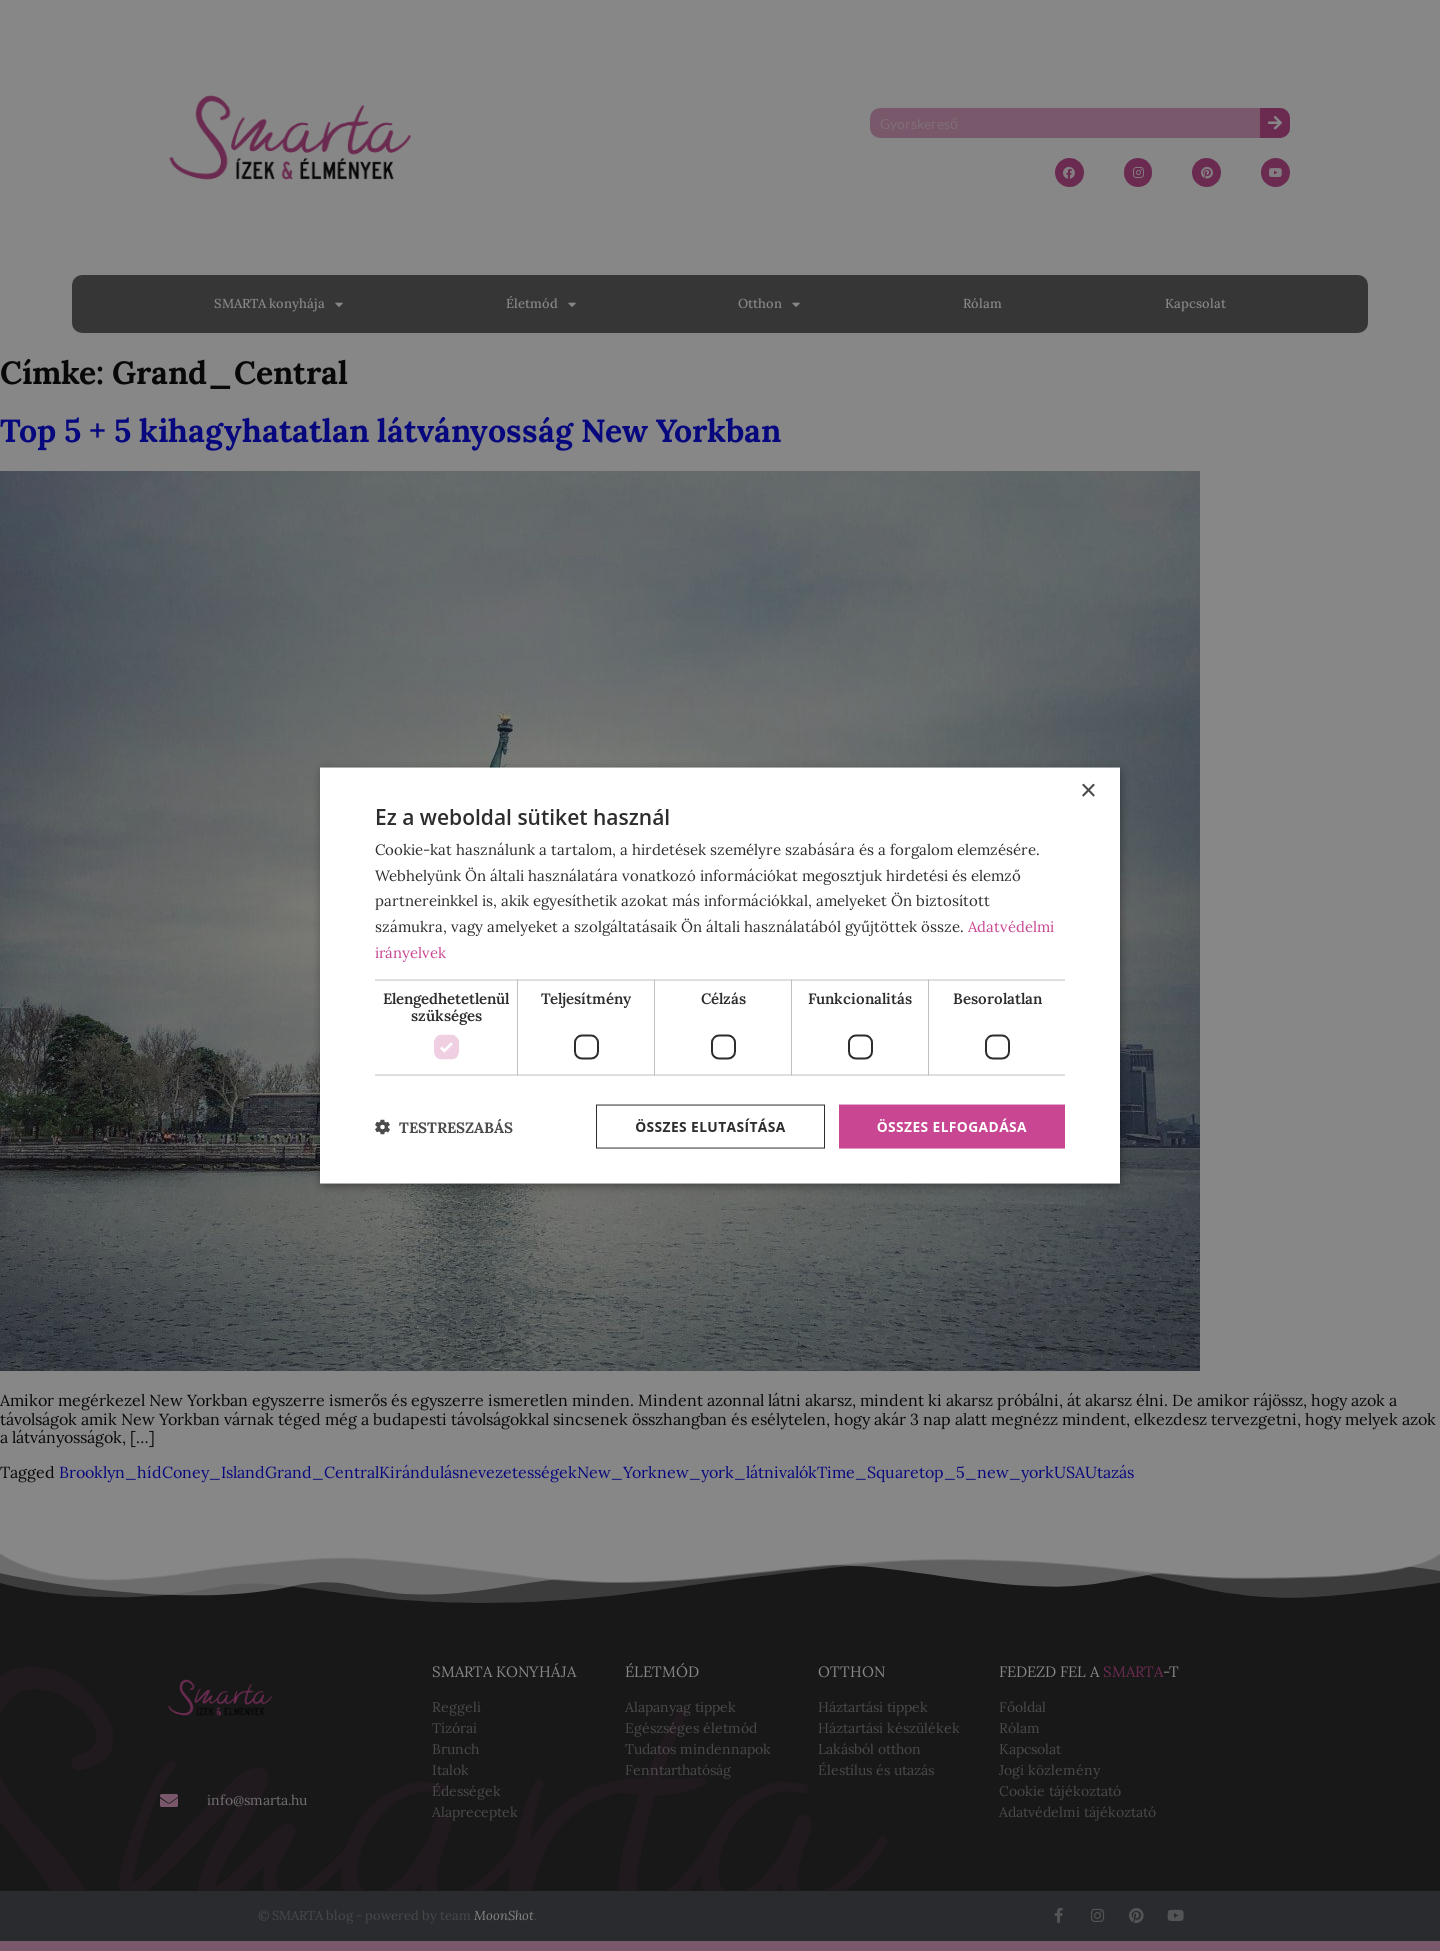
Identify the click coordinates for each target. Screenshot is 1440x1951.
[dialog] (720, 976)
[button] (444, 1127)
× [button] (1087, 790)
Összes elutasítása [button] (707, 1126)
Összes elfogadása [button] (951, 1126)
